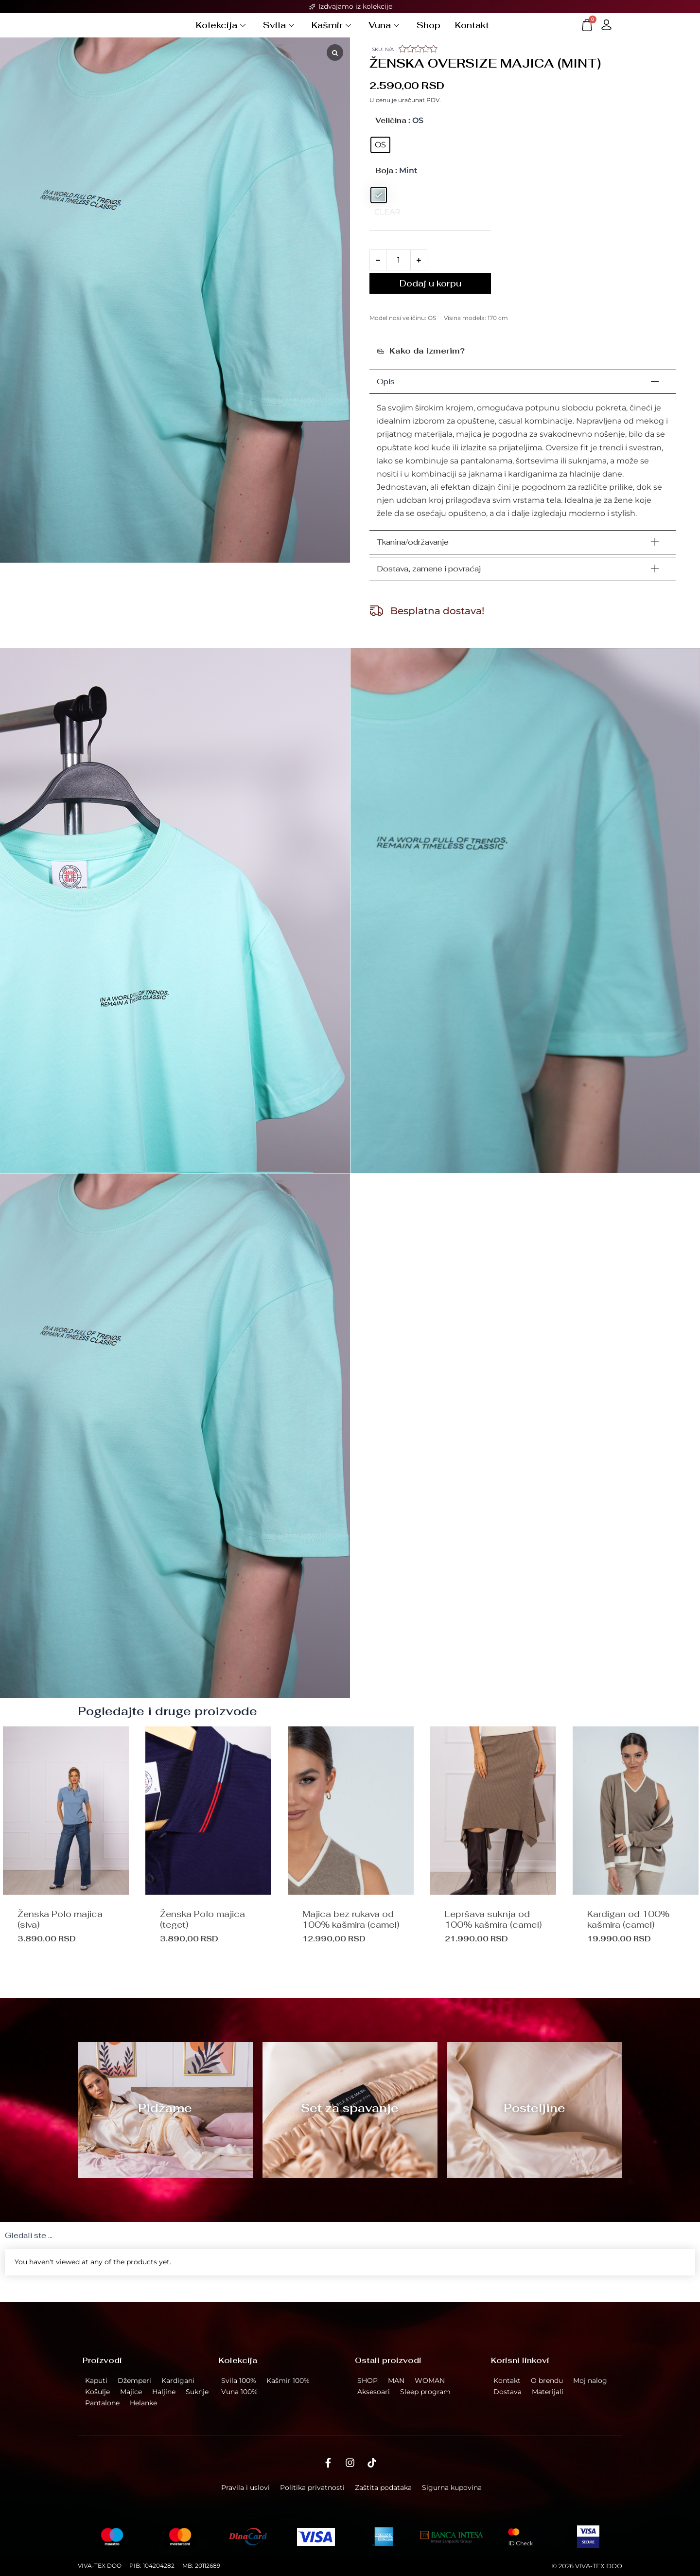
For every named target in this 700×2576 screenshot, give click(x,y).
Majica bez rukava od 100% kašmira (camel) (350, 1931)
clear (387, 224)
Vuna (383, 31)
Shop (428, 31)
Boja (384, 182)
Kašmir (331, 31)
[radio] (380, 157)
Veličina (390, 132)
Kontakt (472, 31)
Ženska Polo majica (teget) (202, 1931)
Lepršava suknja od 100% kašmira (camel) (493, 1931)
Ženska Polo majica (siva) (60, 1931)
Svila (278, 31)
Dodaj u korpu (430, 295)
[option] (208, 1860)
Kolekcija (220, 31)
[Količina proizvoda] (398, 272)
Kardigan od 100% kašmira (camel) (628, 1931)
